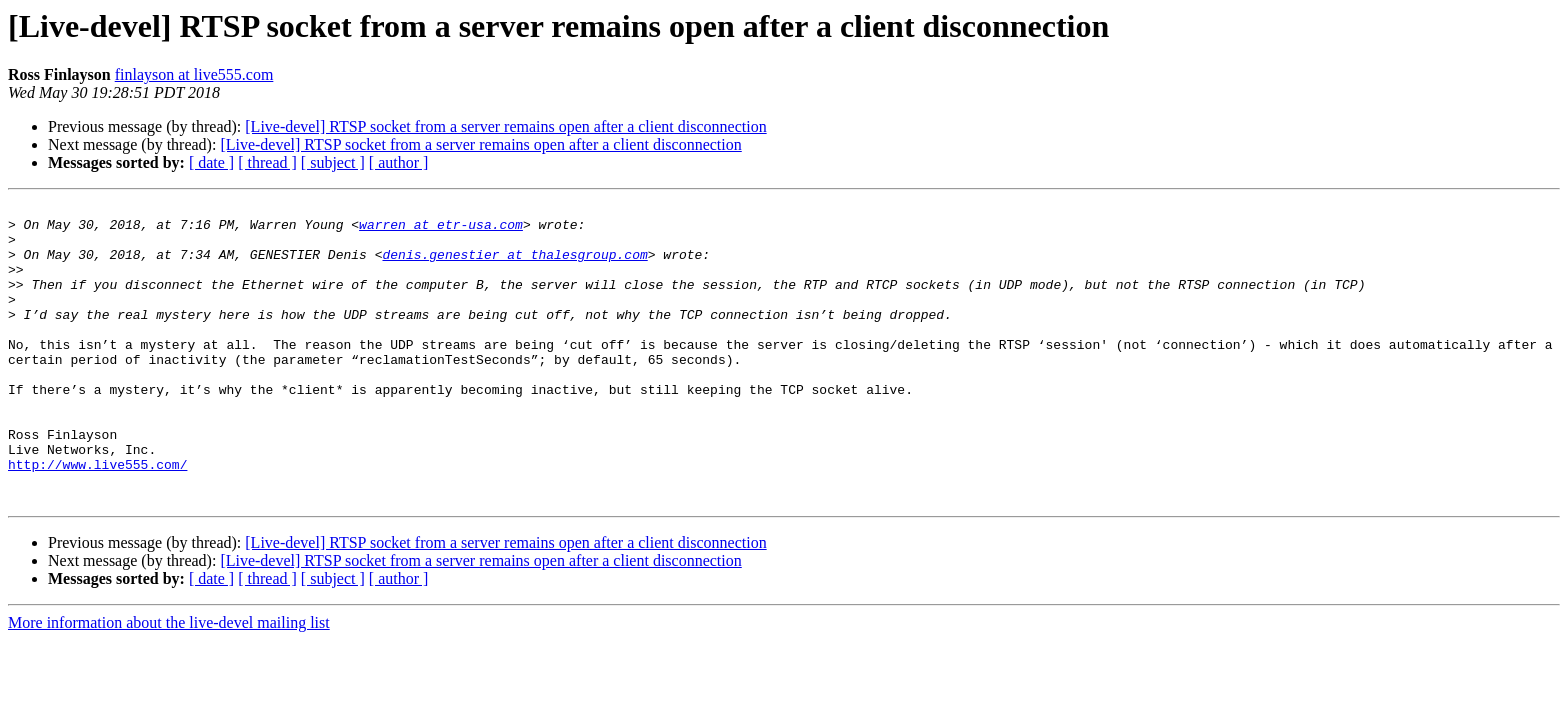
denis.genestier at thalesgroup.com (514, 266)
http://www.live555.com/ (97, 518)
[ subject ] (333, 162)
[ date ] (211, 162)
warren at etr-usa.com (441, 230)
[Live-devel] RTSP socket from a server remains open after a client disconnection (505, 126)
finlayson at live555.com (194, 74)
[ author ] (399, 162)
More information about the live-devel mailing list (169, 682)
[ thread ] (267, 162)
